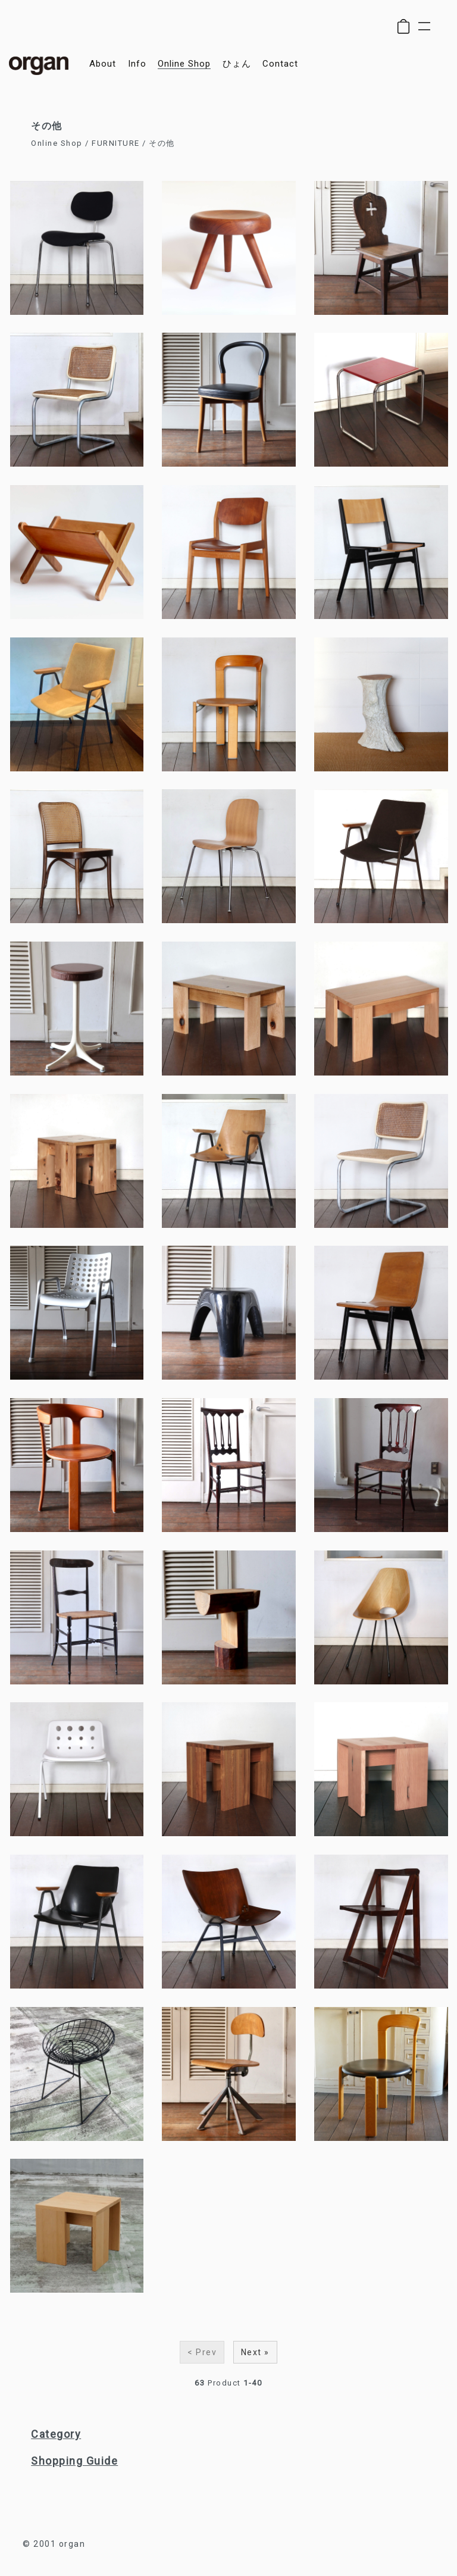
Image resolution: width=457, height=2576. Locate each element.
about (102, 64)
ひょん (237, 64)
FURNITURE (116, 143)
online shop (184, 64)
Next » (255, 2352)
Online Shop (57, 143)
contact (280, 64)
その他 (162, 143)
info (137, 64)
